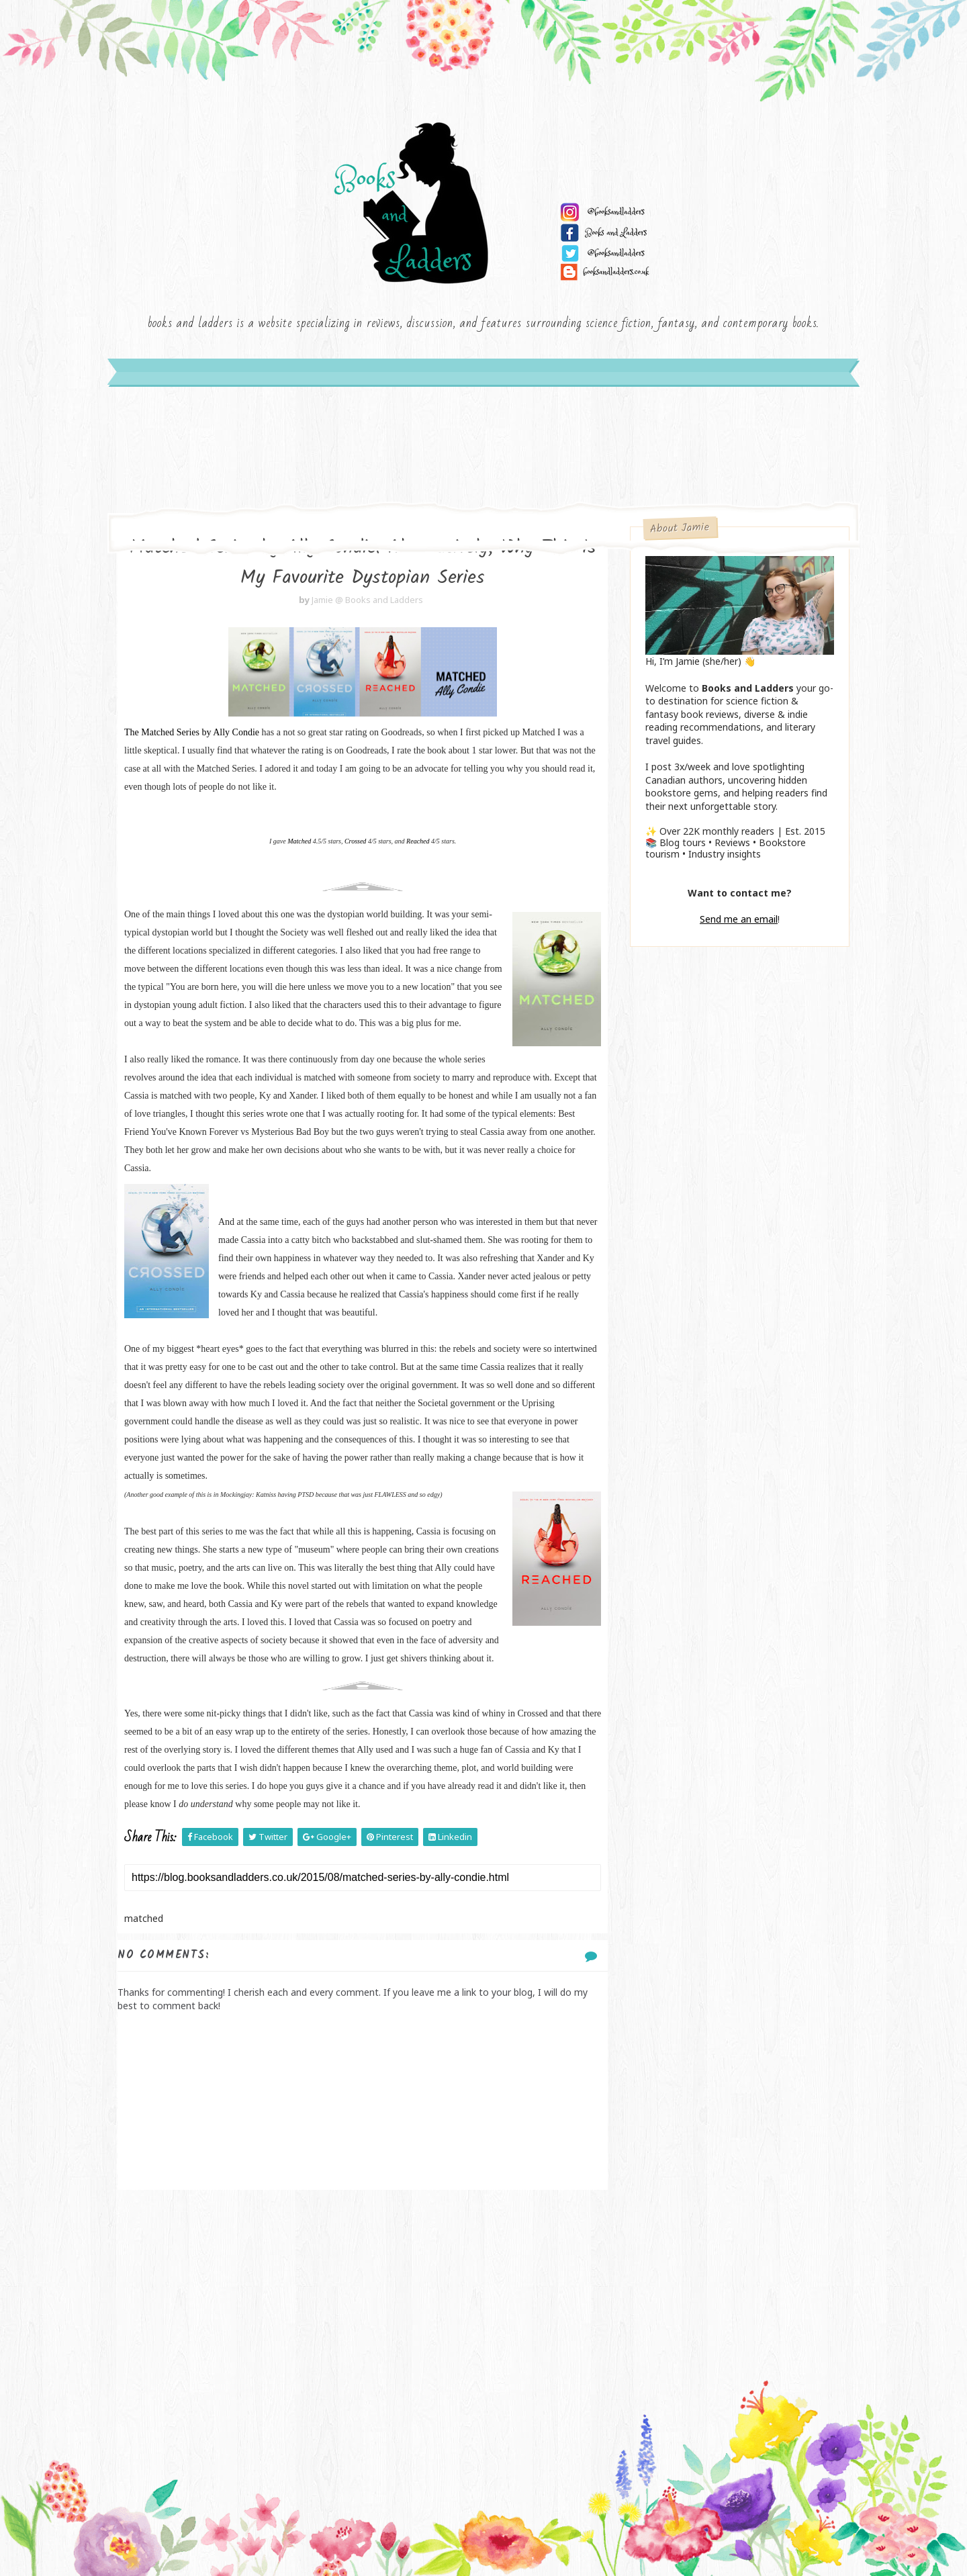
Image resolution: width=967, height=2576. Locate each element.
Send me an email (739, 919)
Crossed (355, 841)
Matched (299, 841)
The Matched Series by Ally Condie (191, 732)
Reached (418, 841)
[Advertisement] (363, 2297)
